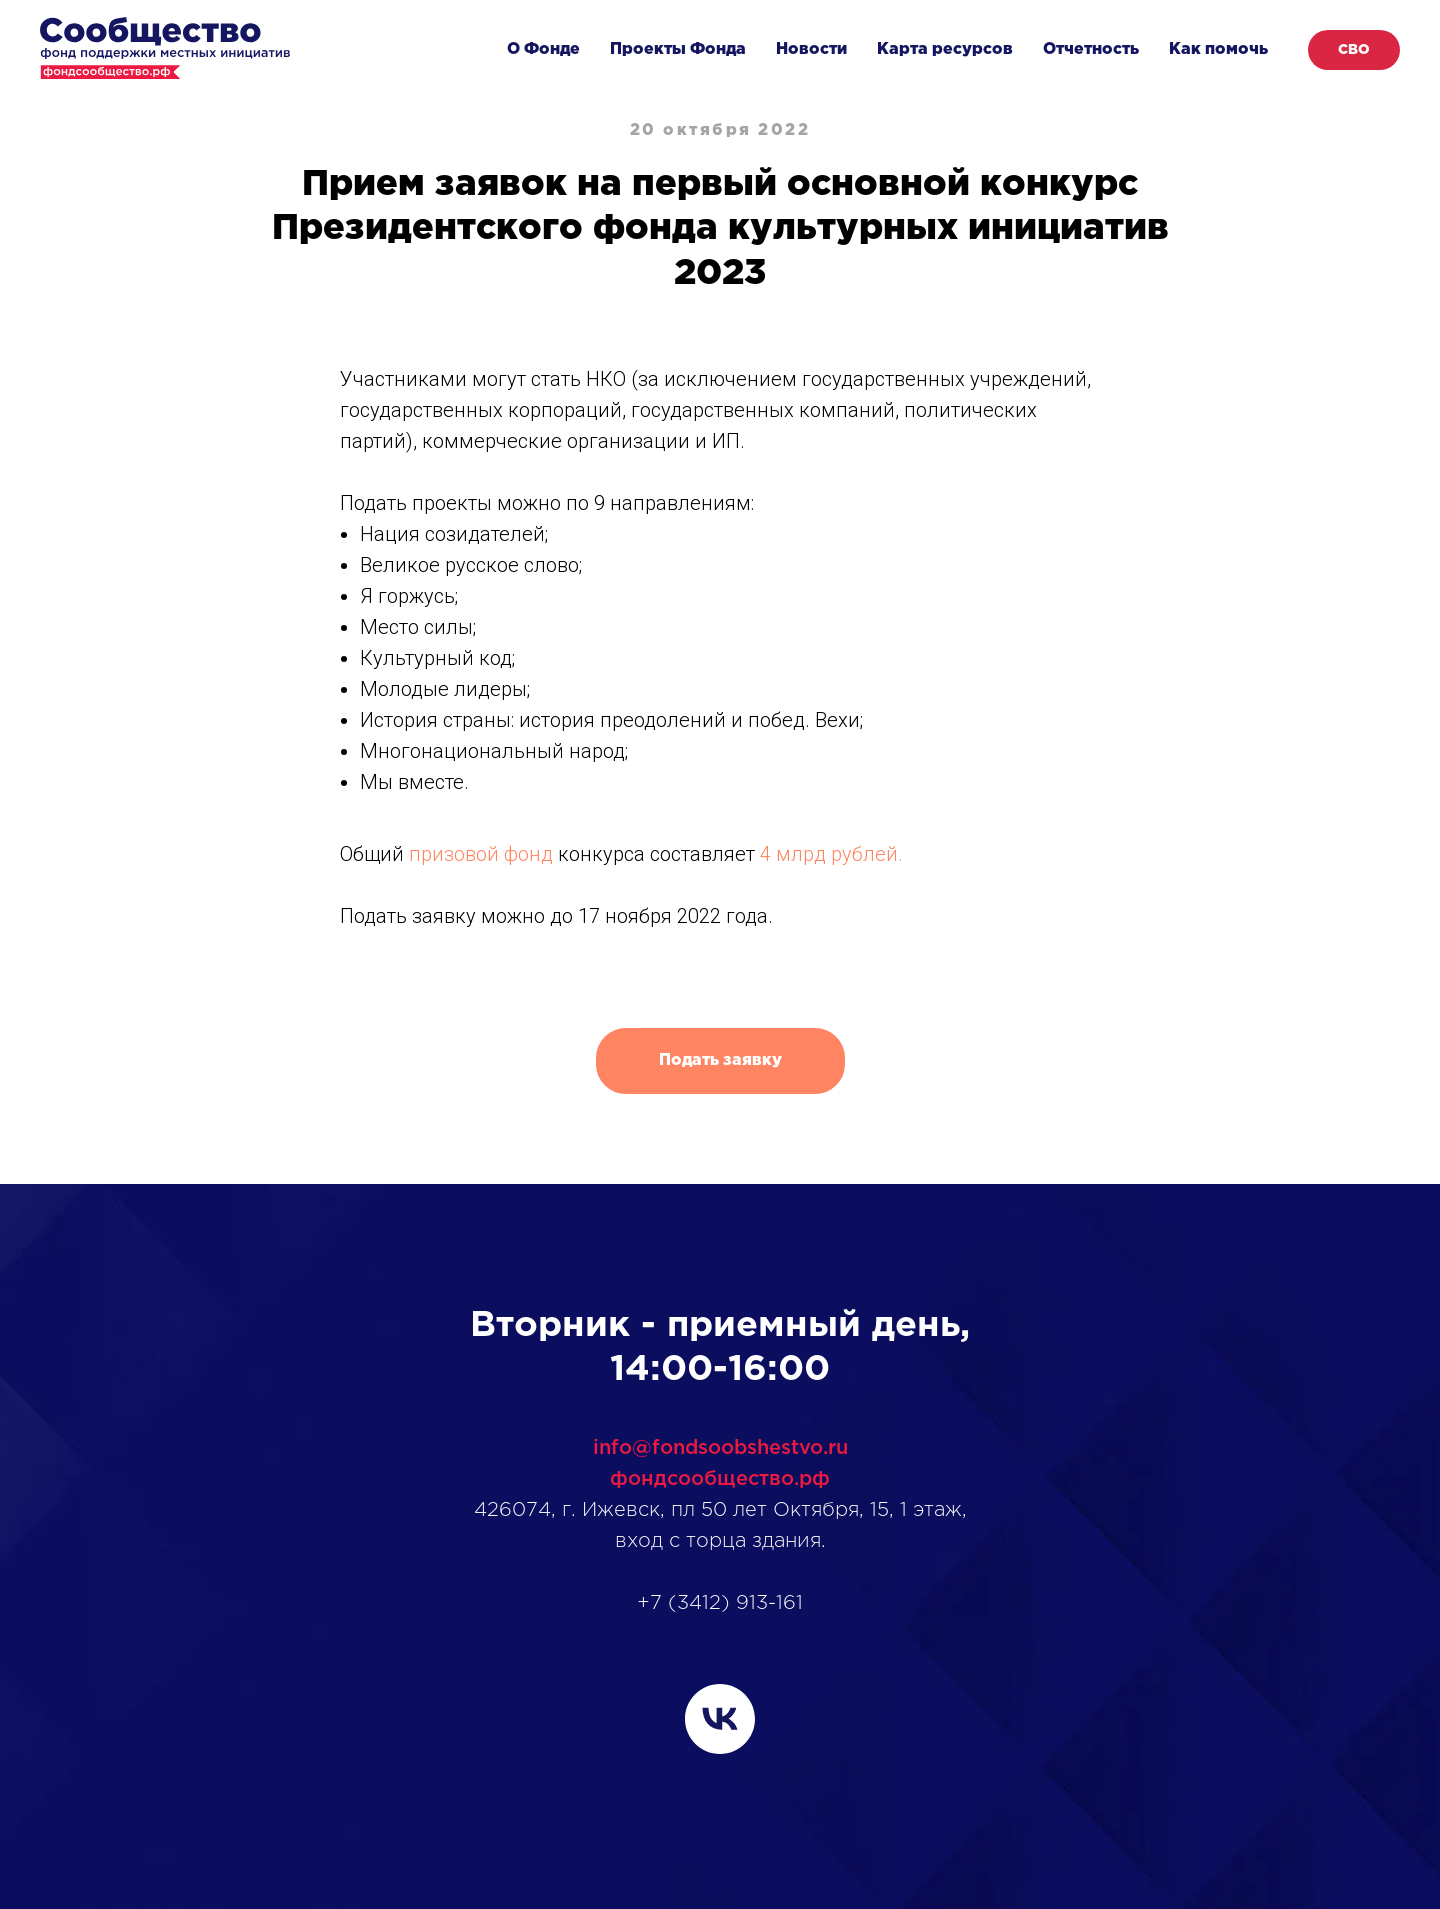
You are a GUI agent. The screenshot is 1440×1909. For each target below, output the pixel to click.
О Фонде (543, 49)
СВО (1354, 50)
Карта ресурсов (945, 49)
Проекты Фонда (678, 49)
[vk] (720, 1719)
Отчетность (1091, 49)
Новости (811, 49)
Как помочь (1218, 49)
